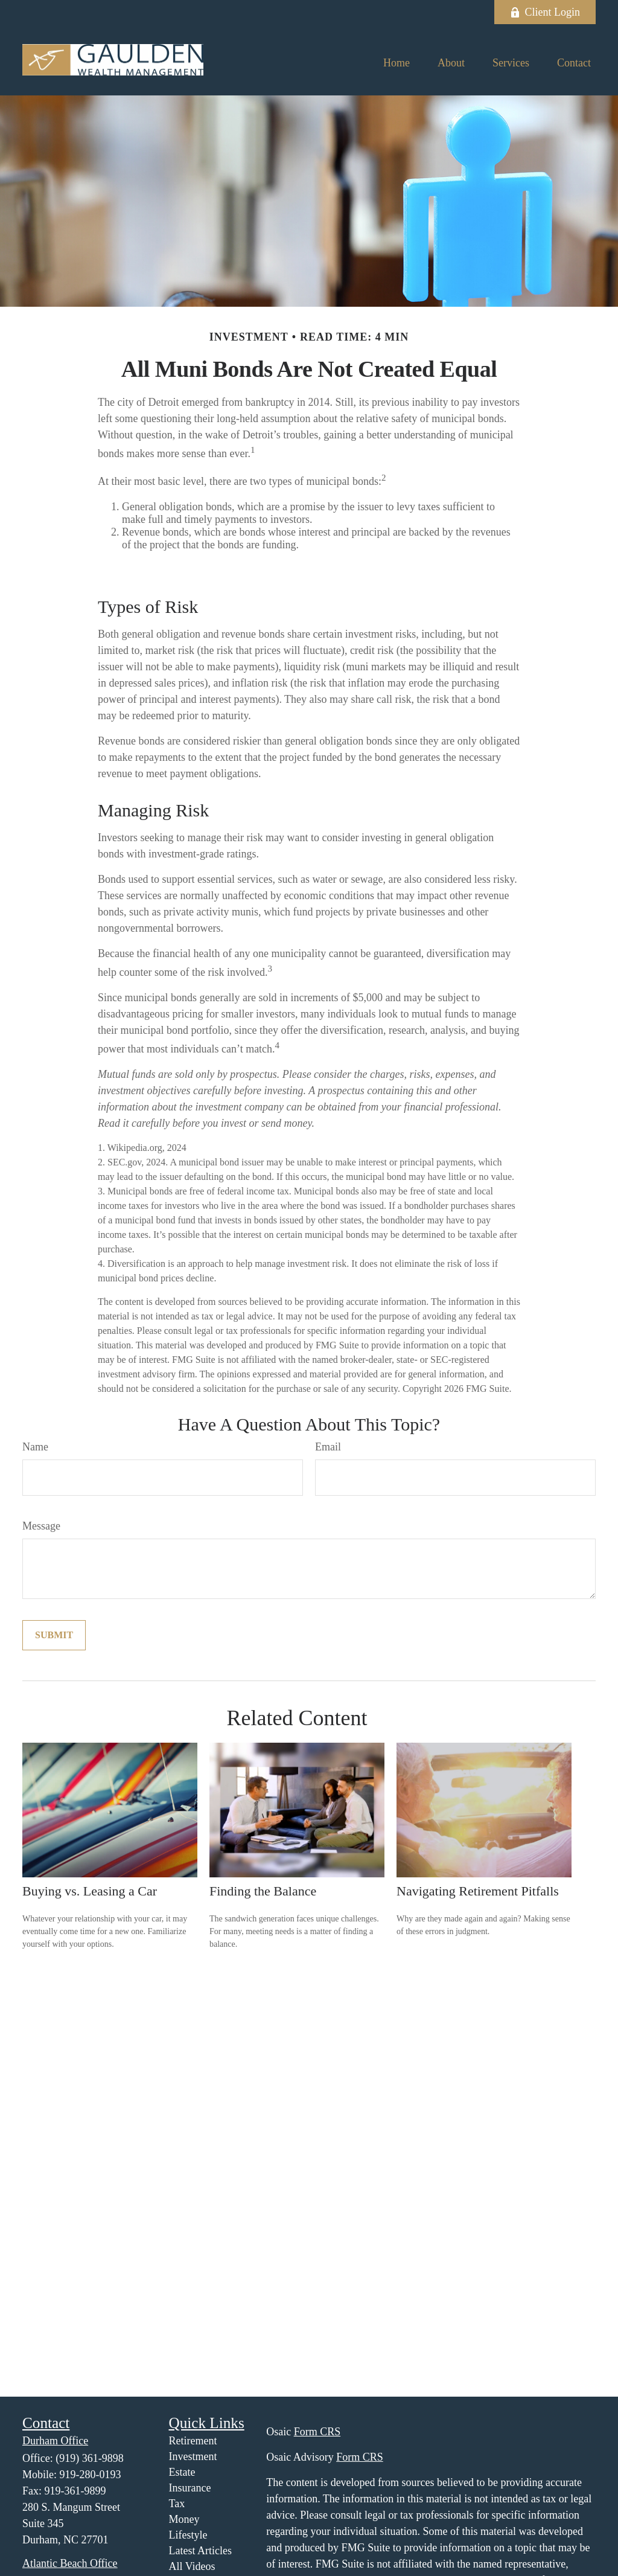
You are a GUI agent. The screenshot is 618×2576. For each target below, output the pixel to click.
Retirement (193, 2441)
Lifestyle (188, 2535)
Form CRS (317, 2432)
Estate (182, 2472)
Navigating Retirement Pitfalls (478, 1890)
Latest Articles (200, 2551)
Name (35, 1447)
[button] (396, 62)
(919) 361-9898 (89, 2458)
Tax (177, 2504)
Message (41, 1526)
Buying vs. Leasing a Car (89, 1890)
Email (328, 1447)
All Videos (192, 2566)
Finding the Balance (262, 1890)
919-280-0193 (90, 2475)
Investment (193, 2456)
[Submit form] (54, 1635)
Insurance (190, 2488)
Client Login (545, 12)
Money (184, 2519)
